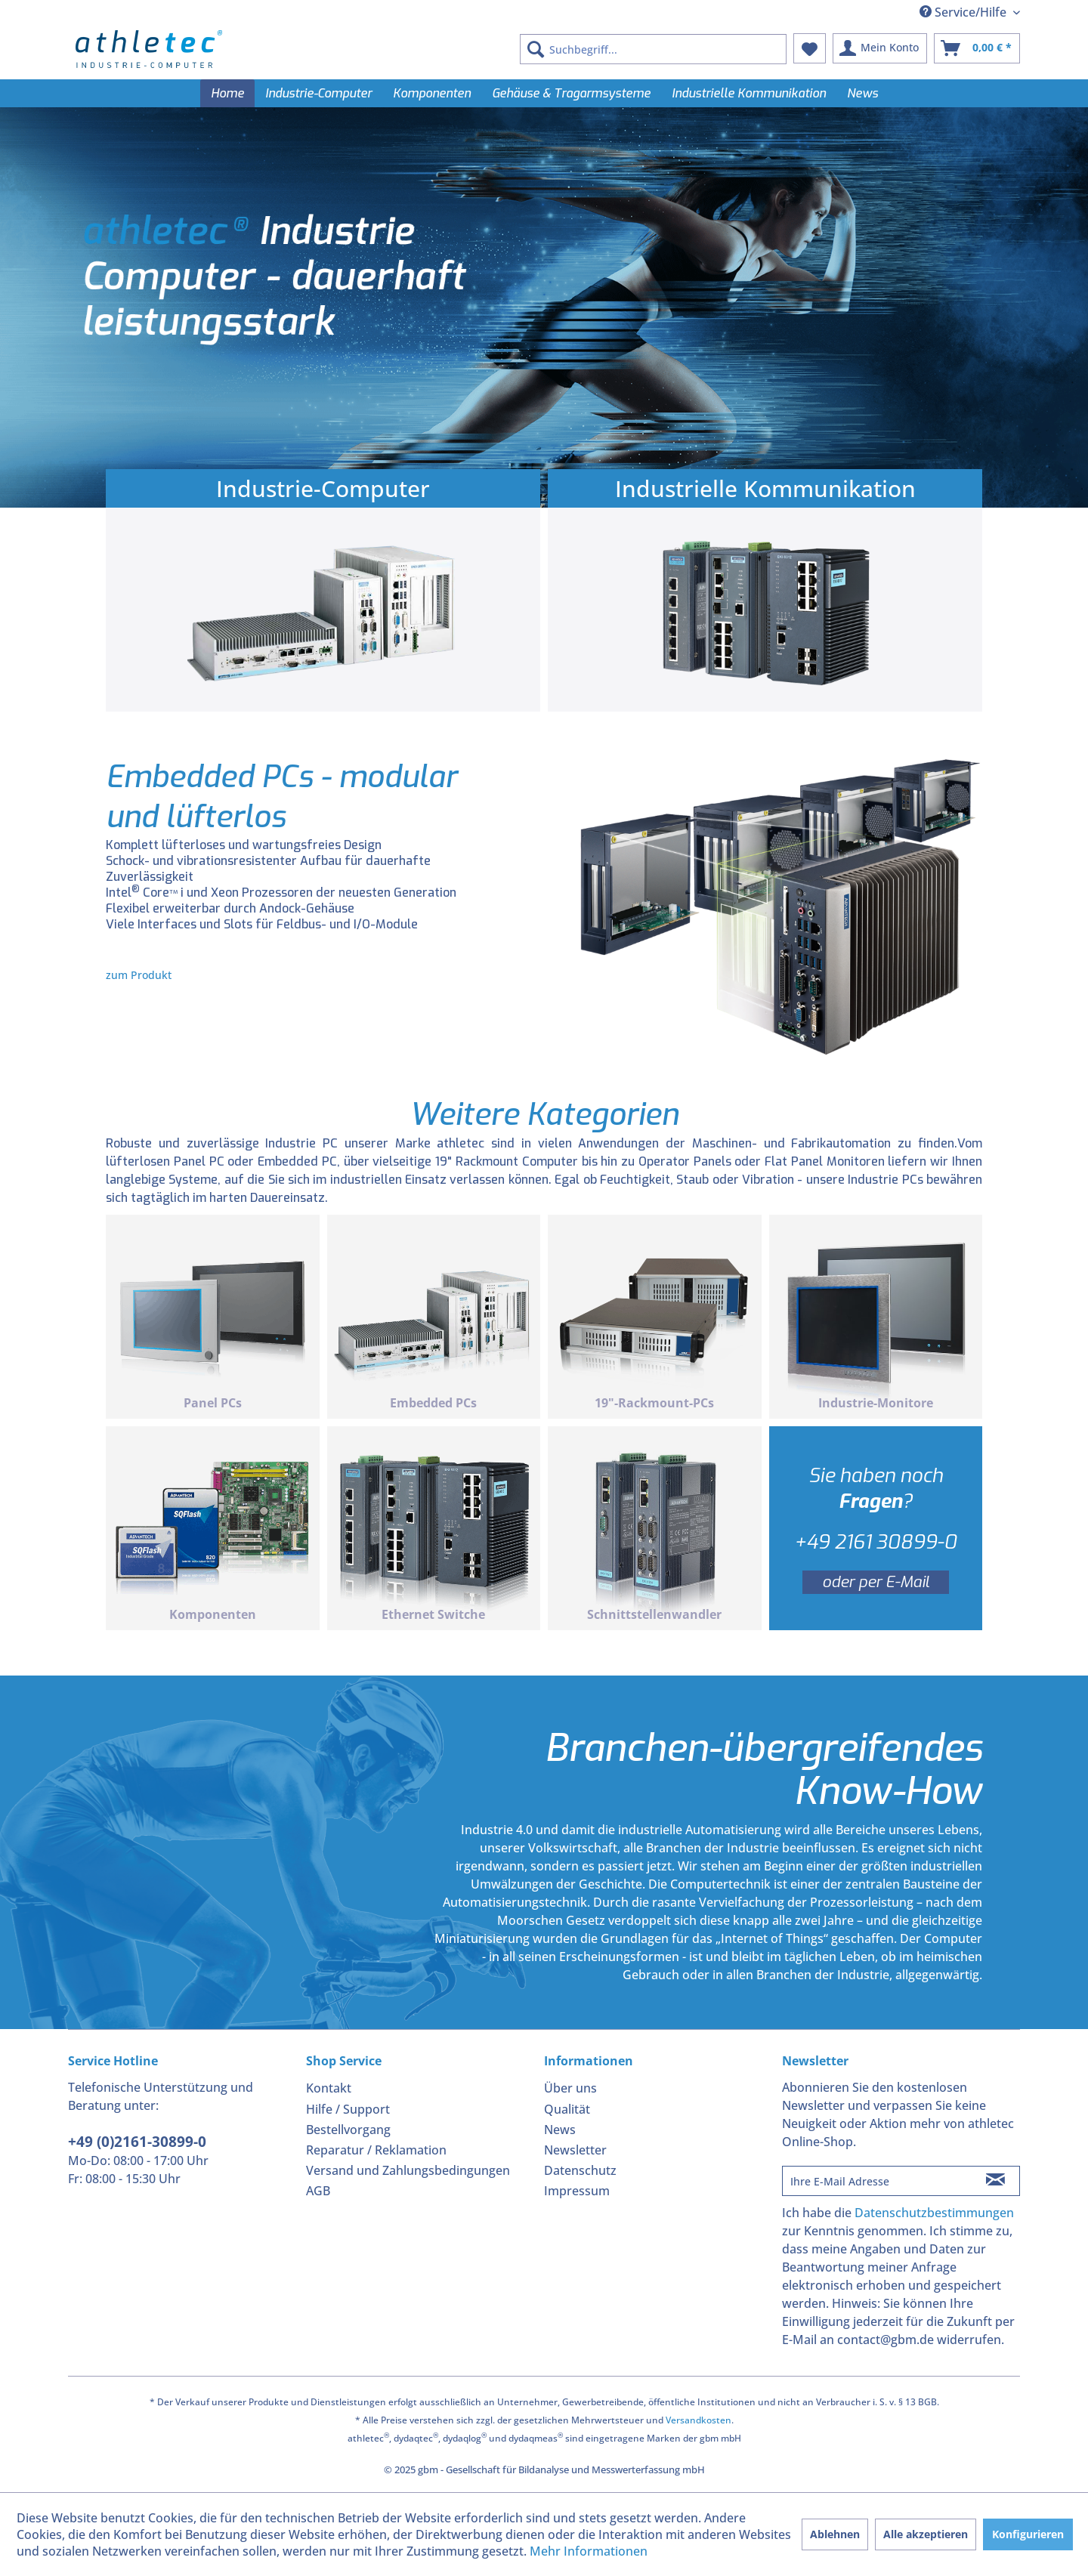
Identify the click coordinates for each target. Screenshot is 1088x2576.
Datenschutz (580, 2170)
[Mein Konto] (880, 48)
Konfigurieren (1028, 2534)
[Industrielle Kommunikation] (748, 93)
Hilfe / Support (348, 2109)
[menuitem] (653, 49)
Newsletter (575, 2150)
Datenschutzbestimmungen (934, 2212)
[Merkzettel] (809, 48)
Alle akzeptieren (925, 2534)
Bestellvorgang (348, 2129)
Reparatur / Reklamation (376, 2150)
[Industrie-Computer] (318, 93)
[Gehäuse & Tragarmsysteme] (571, 93)
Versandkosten (698, 2420)
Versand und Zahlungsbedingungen (408, 2170)
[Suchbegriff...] (653, 49)
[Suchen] (536, 49)
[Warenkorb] (977, 48)
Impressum (577, 2190)
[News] (862, 93)
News (560, 2129)
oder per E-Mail (875, 1581)
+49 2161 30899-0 (875, 1542)
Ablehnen (835, 2534)
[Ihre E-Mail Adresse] (877, 2181)
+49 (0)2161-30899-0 (137, 2141)
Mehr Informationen (589, 2551)
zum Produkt (139, 975)
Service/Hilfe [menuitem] (964, 12)
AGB (318, 2190)
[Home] (227, 93)
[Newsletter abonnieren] (995, 2181)
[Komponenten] (431, 93)
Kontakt (328, 2088)
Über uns (570, 2088)
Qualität (567, 2109)
